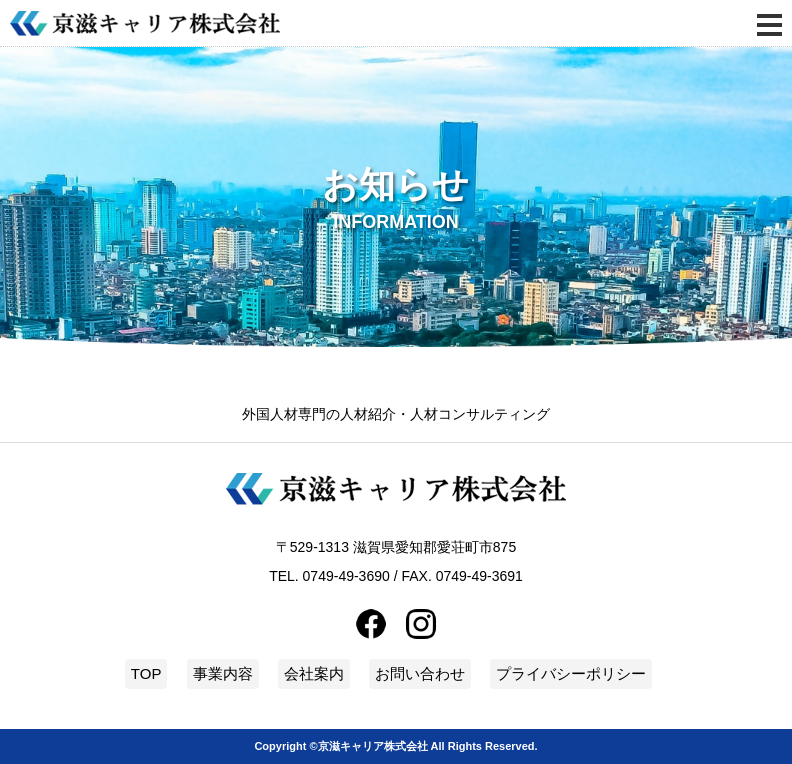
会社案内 (314, 673)
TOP (146, 673)
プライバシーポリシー (571, 673)
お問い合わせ (420, 673)
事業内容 (223, 673)
